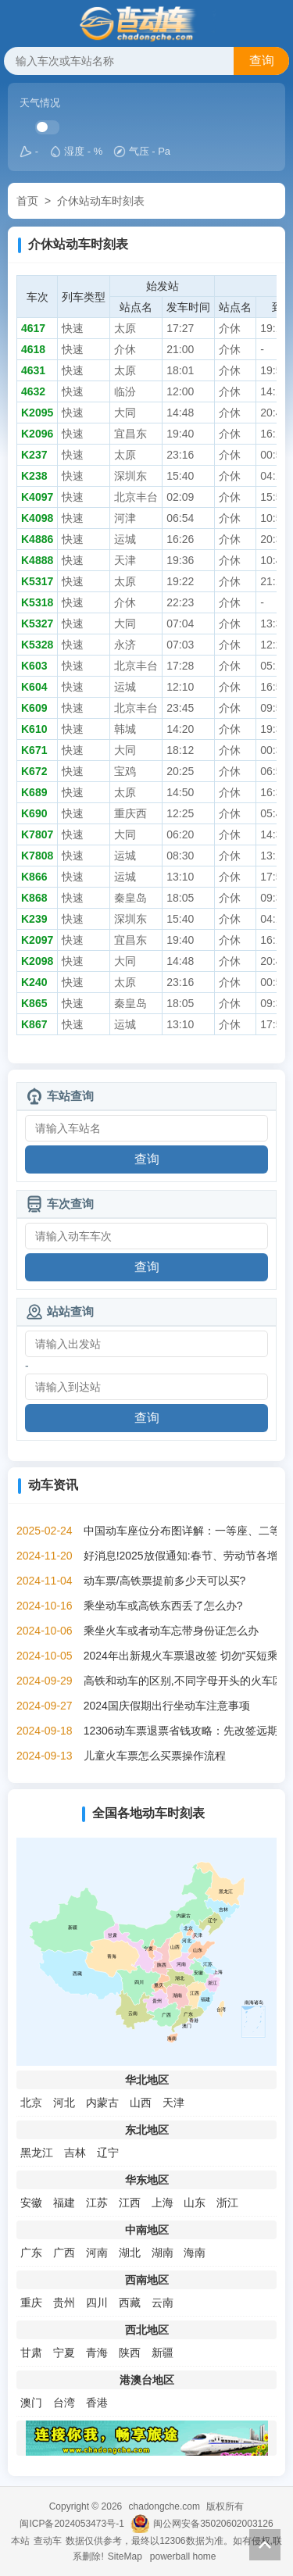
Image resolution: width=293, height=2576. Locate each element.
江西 (130, 2202)
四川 (97, 2302)
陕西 (130, 2352)
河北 (64, 2102)
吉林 (75, 2152)
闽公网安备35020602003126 (213, 2523)
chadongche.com (164, 2506)
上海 (162, 2202)
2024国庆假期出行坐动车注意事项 (167, 1705)
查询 (261, 60)
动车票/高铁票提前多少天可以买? (165, 1580)
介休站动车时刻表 (101, 201)
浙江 (227, 2202)
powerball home (183, 2556)
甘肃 (31, 2352)
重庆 (31, 2302)
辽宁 (108, 2152)
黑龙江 (36, 2152)
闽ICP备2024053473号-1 (71, 2523)
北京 (31, 2102)
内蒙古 (102, 2102)
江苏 (97, 2202)
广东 (31, 2252)
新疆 (162, 2352)
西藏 (130, 2302)
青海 (97, 2352)
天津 (173, 2102)
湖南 (162, 2252)
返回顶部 (264, 2544)
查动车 (48, 2540)
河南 (97, 2252)
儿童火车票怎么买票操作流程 (155, 1755)
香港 (97, 2402)
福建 (64, 2202)
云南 (162, 2302)
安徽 (31, 2202)
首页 (27, 201)
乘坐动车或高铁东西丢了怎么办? (163, 1605)
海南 (194, 2252)
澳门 (31, 2402)
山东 (194, 2202)
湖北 (130, 2252)
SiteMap (125, 2556)
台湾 (64, 2402)
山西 (141, 2102)
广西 (64, 2252)
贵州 (64, 2302)
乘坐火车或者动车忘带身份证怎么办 (171, 1630)
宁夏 (64, 2352)
